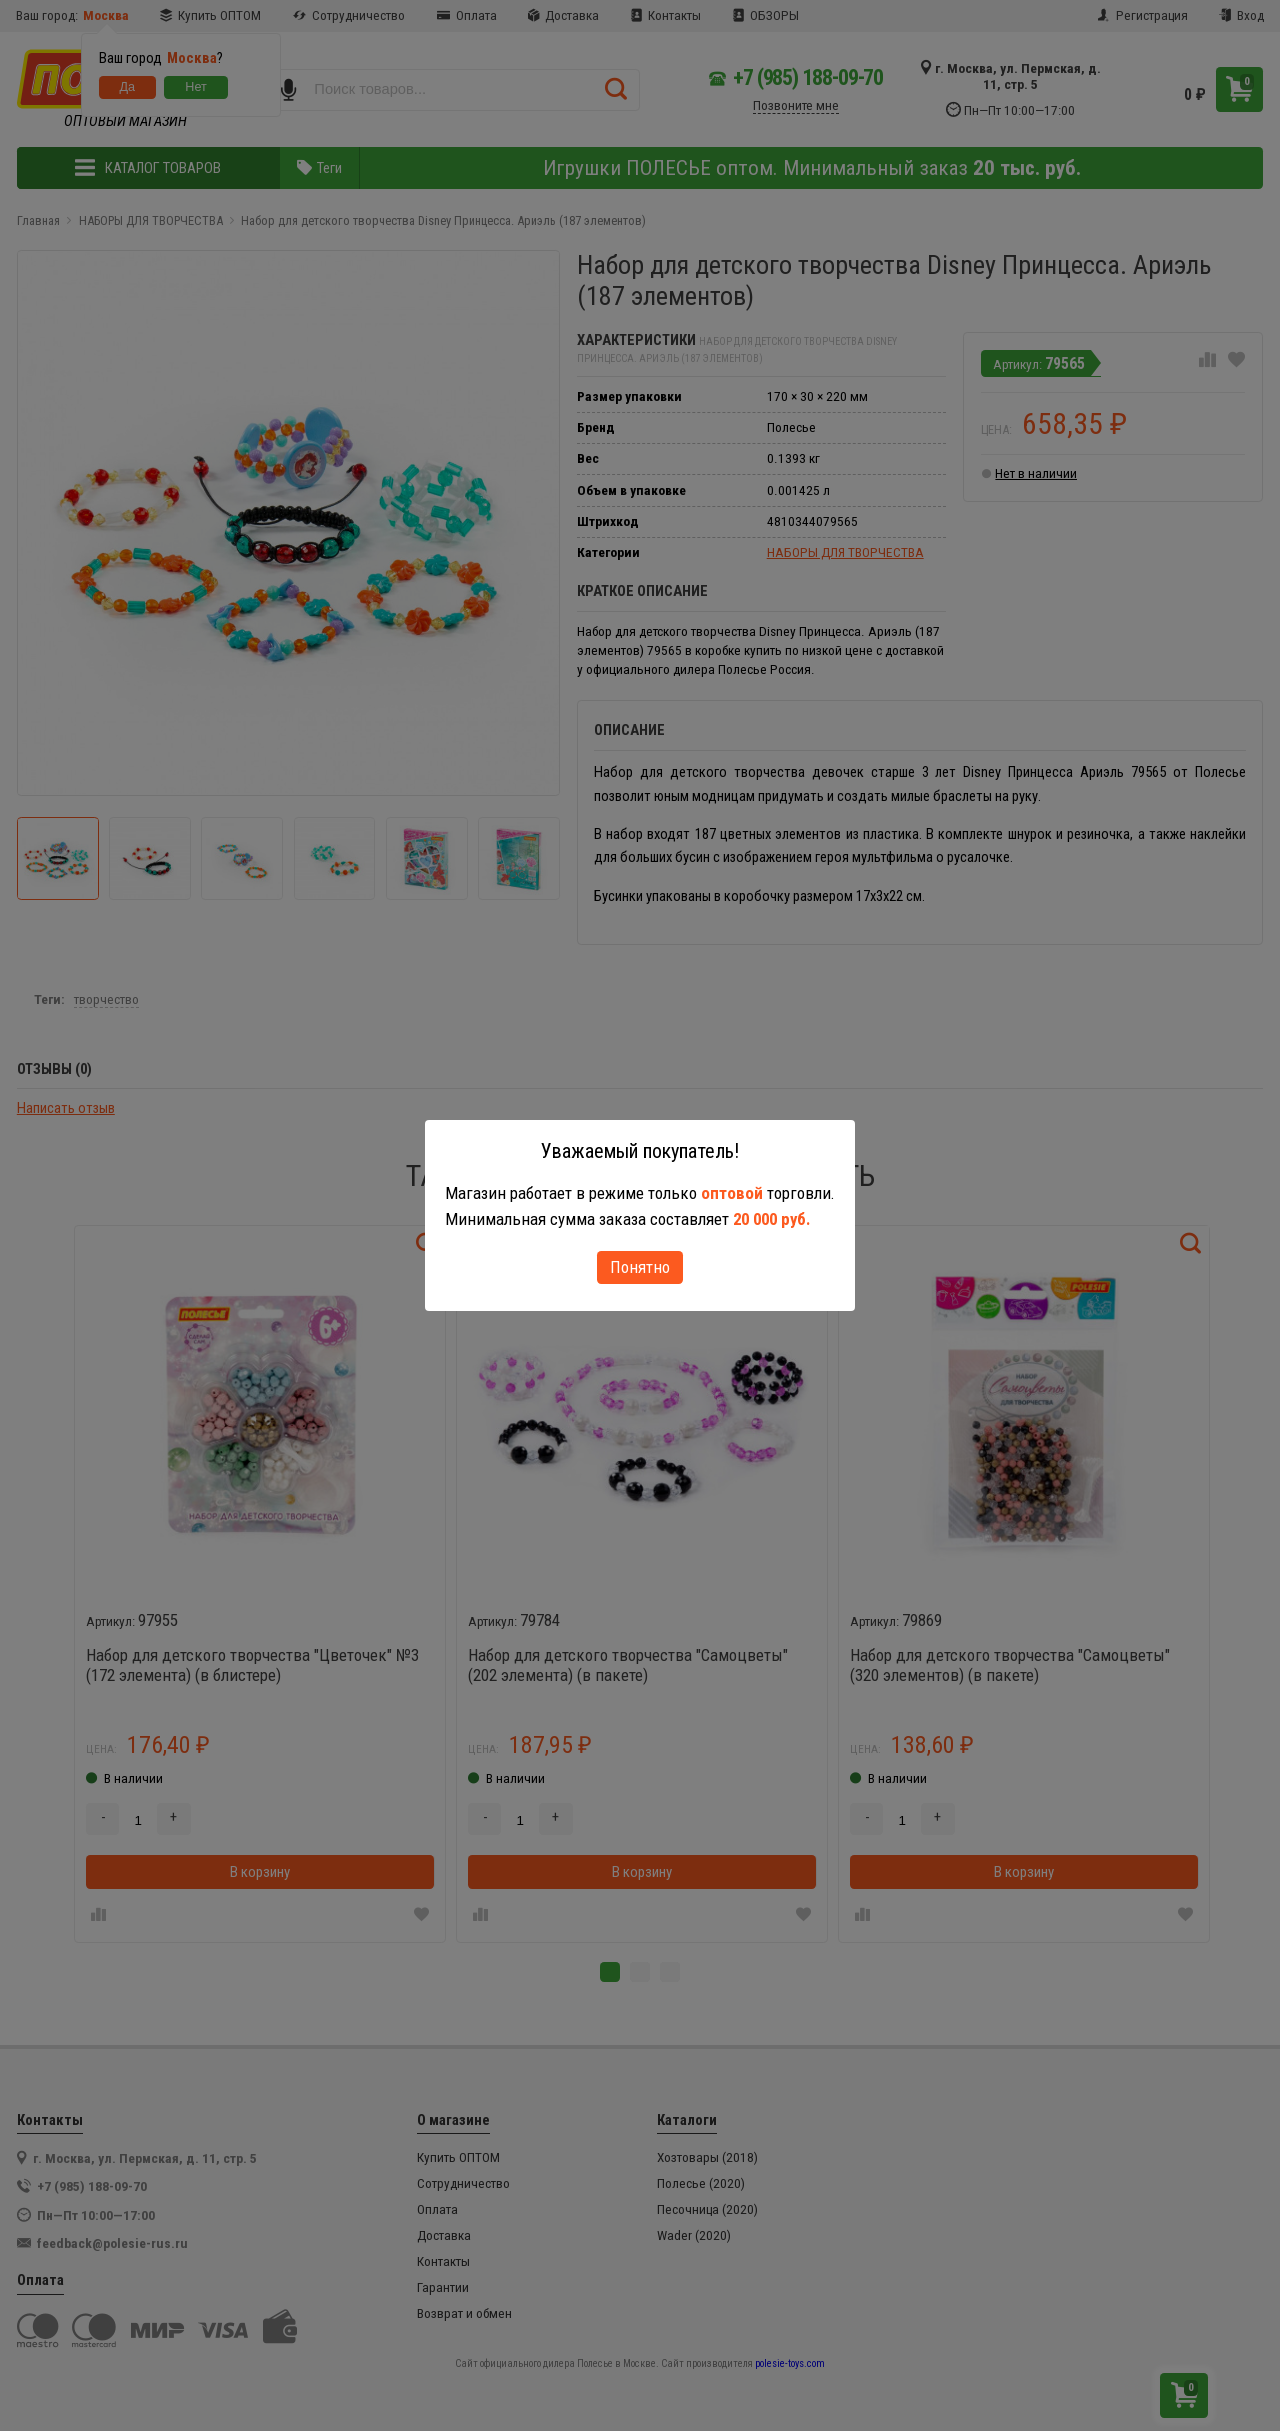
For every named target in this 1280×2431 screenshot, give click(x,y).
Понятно (640, 1267)
